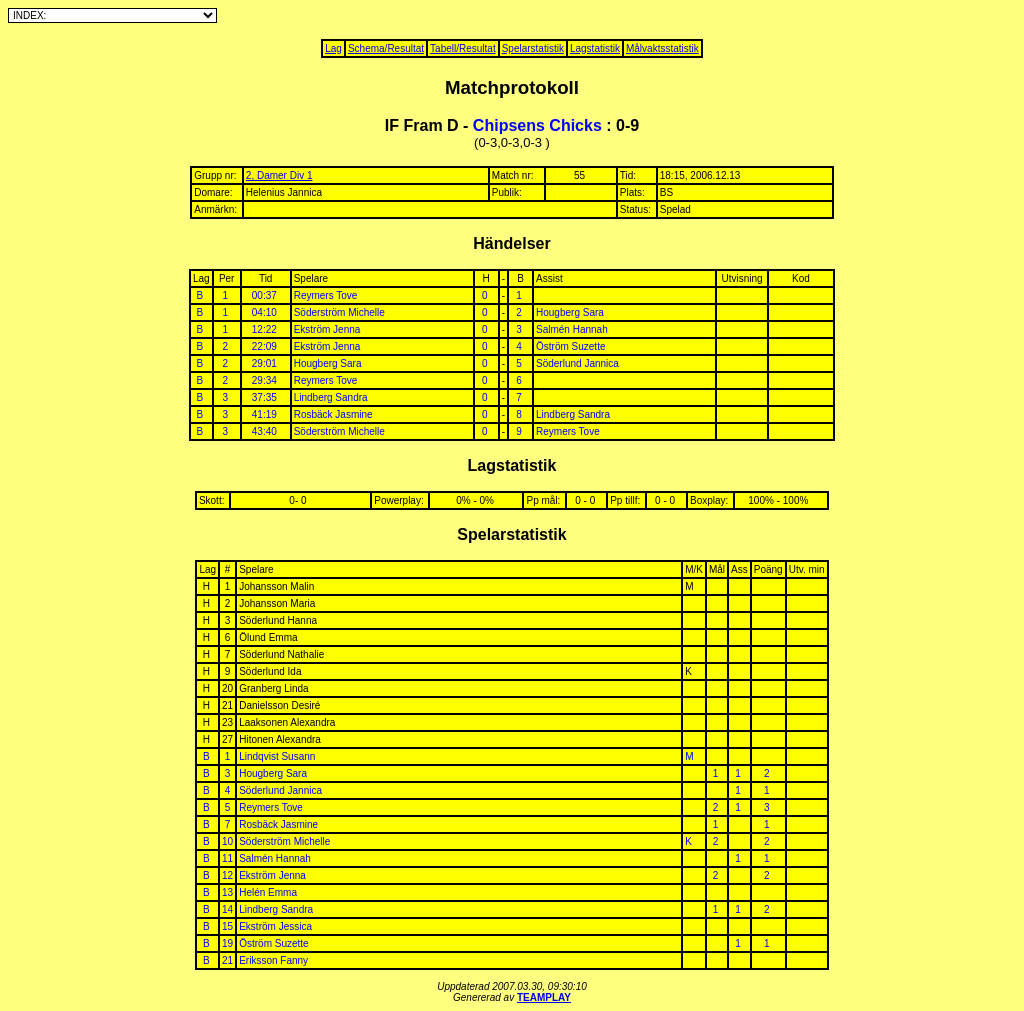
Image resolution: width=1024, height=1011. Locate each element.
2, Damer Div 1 (279, 175)
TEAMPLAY (544, 997)
